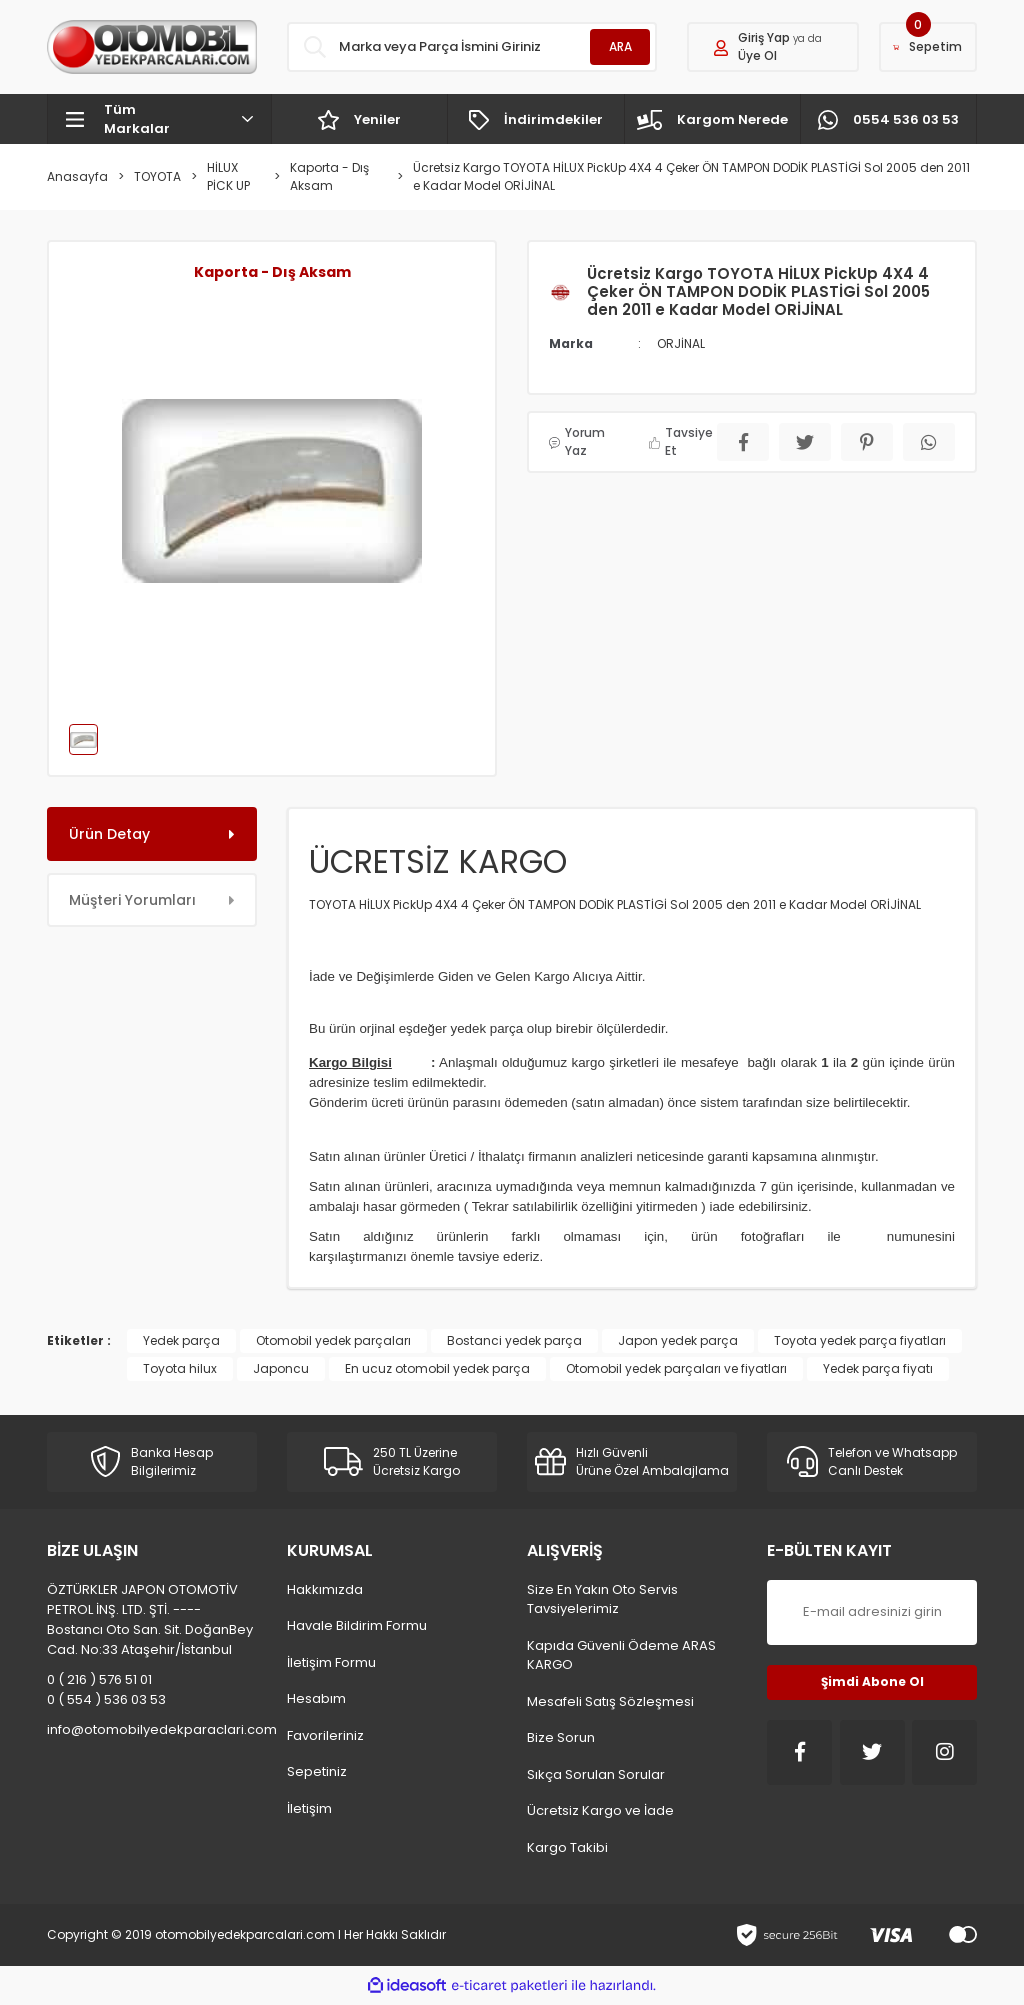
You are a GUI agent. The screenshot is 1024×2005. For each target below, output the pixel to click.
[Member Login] (773, 47)
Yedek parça (181, 1340)
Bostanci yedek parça (514, 1340)
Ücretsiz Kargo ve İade (600, 1810)
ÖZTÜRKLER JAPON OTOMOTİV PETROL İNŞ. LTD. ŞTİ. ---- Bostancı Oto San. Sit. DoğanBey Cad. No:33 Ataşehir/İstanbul (150, 1619)
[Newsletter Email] (872, 1612)
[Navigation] (159, 119)
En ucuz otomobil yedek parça (437, 1368)
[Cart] (928, 47)
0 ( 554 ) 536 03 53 (106, 1699)
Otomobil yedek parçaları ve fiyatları (676, 1368)
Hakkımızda (325, 1589)
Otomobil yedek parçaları (333, 1340)
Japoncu (281, 1368)
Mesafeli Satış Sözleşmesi (610, 1701)
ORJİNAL (681, 343)
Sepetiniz (317, 1771)
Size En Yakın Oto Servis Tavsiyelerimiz (602, 1599)
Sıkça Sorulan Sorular (596, 1774)
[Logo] (152, 47)
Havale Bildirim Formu (357, 1625)
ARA (620, 46)
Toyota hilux (180, 1368)
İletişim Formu (331, 1662)
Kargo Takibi (567, 1847)
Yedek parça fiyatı (878, 1368)
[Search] (472, 47)
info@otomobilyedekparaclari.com (152, 1729)
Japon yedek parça (678, 1340)
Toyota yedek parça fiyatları (860, 1340)
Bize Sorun (561, 1737)
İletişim (309, 1808)
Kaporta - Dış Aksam (272, 272)
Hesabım (316, 1698)
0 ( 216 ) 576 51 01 (99, 1679)
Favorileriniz (325, 1735)
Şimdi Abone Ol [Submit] (872, 1681)
